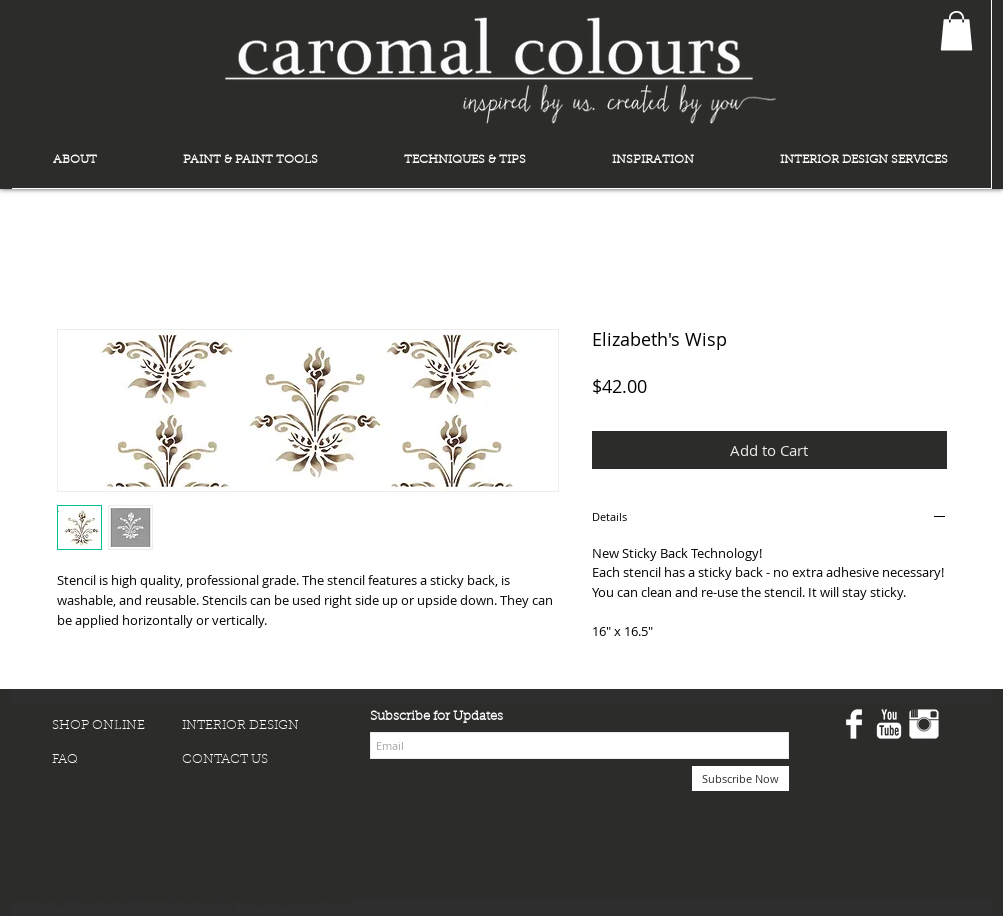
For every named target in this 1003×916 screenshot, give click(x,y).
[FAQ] (117, 760)
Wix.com (329, 902)
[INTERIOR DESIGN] (247, 726)
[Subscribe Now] (740, 778)
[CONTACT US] (247, 760)
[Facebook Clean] (854, 724)
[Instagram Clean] (924, 724)
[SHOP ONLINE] (117, 726)
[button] (956, 30)
